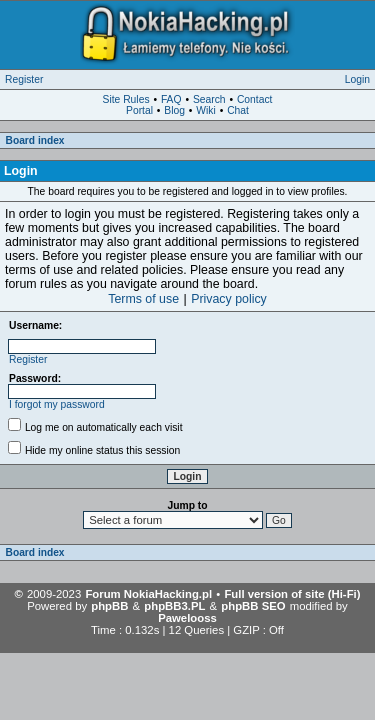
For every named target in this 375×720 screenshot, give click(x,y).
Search (209, 99)
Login (357, 79)
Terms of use (143, 299)
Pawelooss (187, 618)
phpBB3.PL (174, 606)
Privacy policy (229, 299)
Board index (35, 140)
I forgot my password (57, 404)
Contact (255, 99)
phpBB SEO (253, 606)
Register (24, 79)
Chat (238, 110)
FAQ (171, 99)
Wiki (205, 110)
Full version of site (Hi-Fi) (292, 594)
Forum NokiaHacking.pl (148, 594)
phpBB (109, 606)
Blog (174, 110)
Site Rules (126, 99)
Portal (139, 110)
